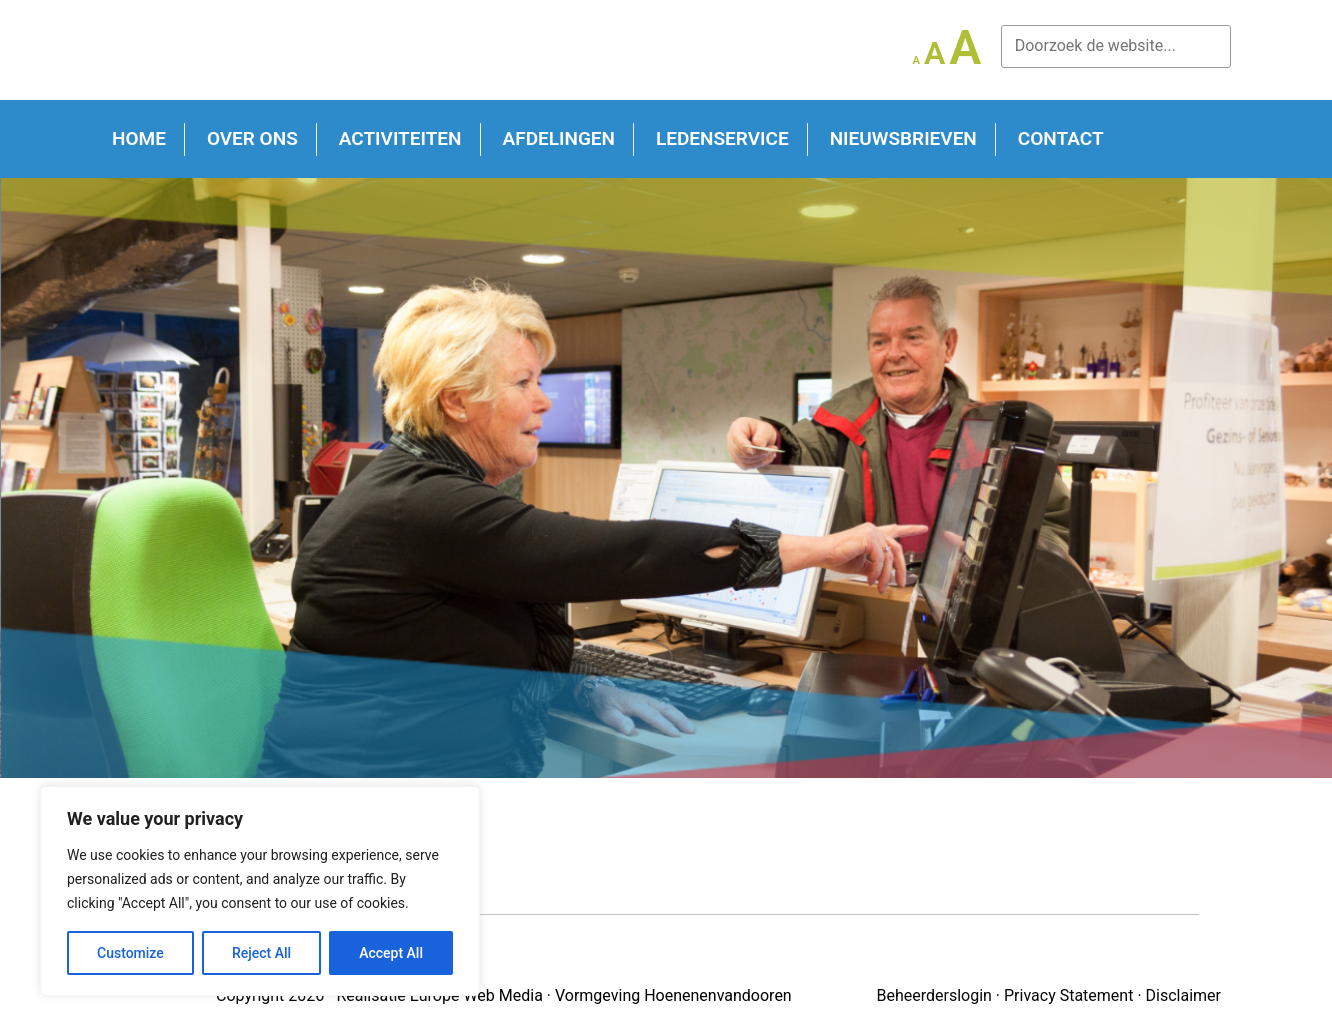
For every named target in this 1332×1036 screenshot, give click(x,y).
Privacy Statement (1068, 995)
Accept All (391, 953)
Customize (130, 953)
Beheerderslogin (933, 995)
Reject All (261, 953)
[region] (260, 891)
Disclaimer (1183, 995)
